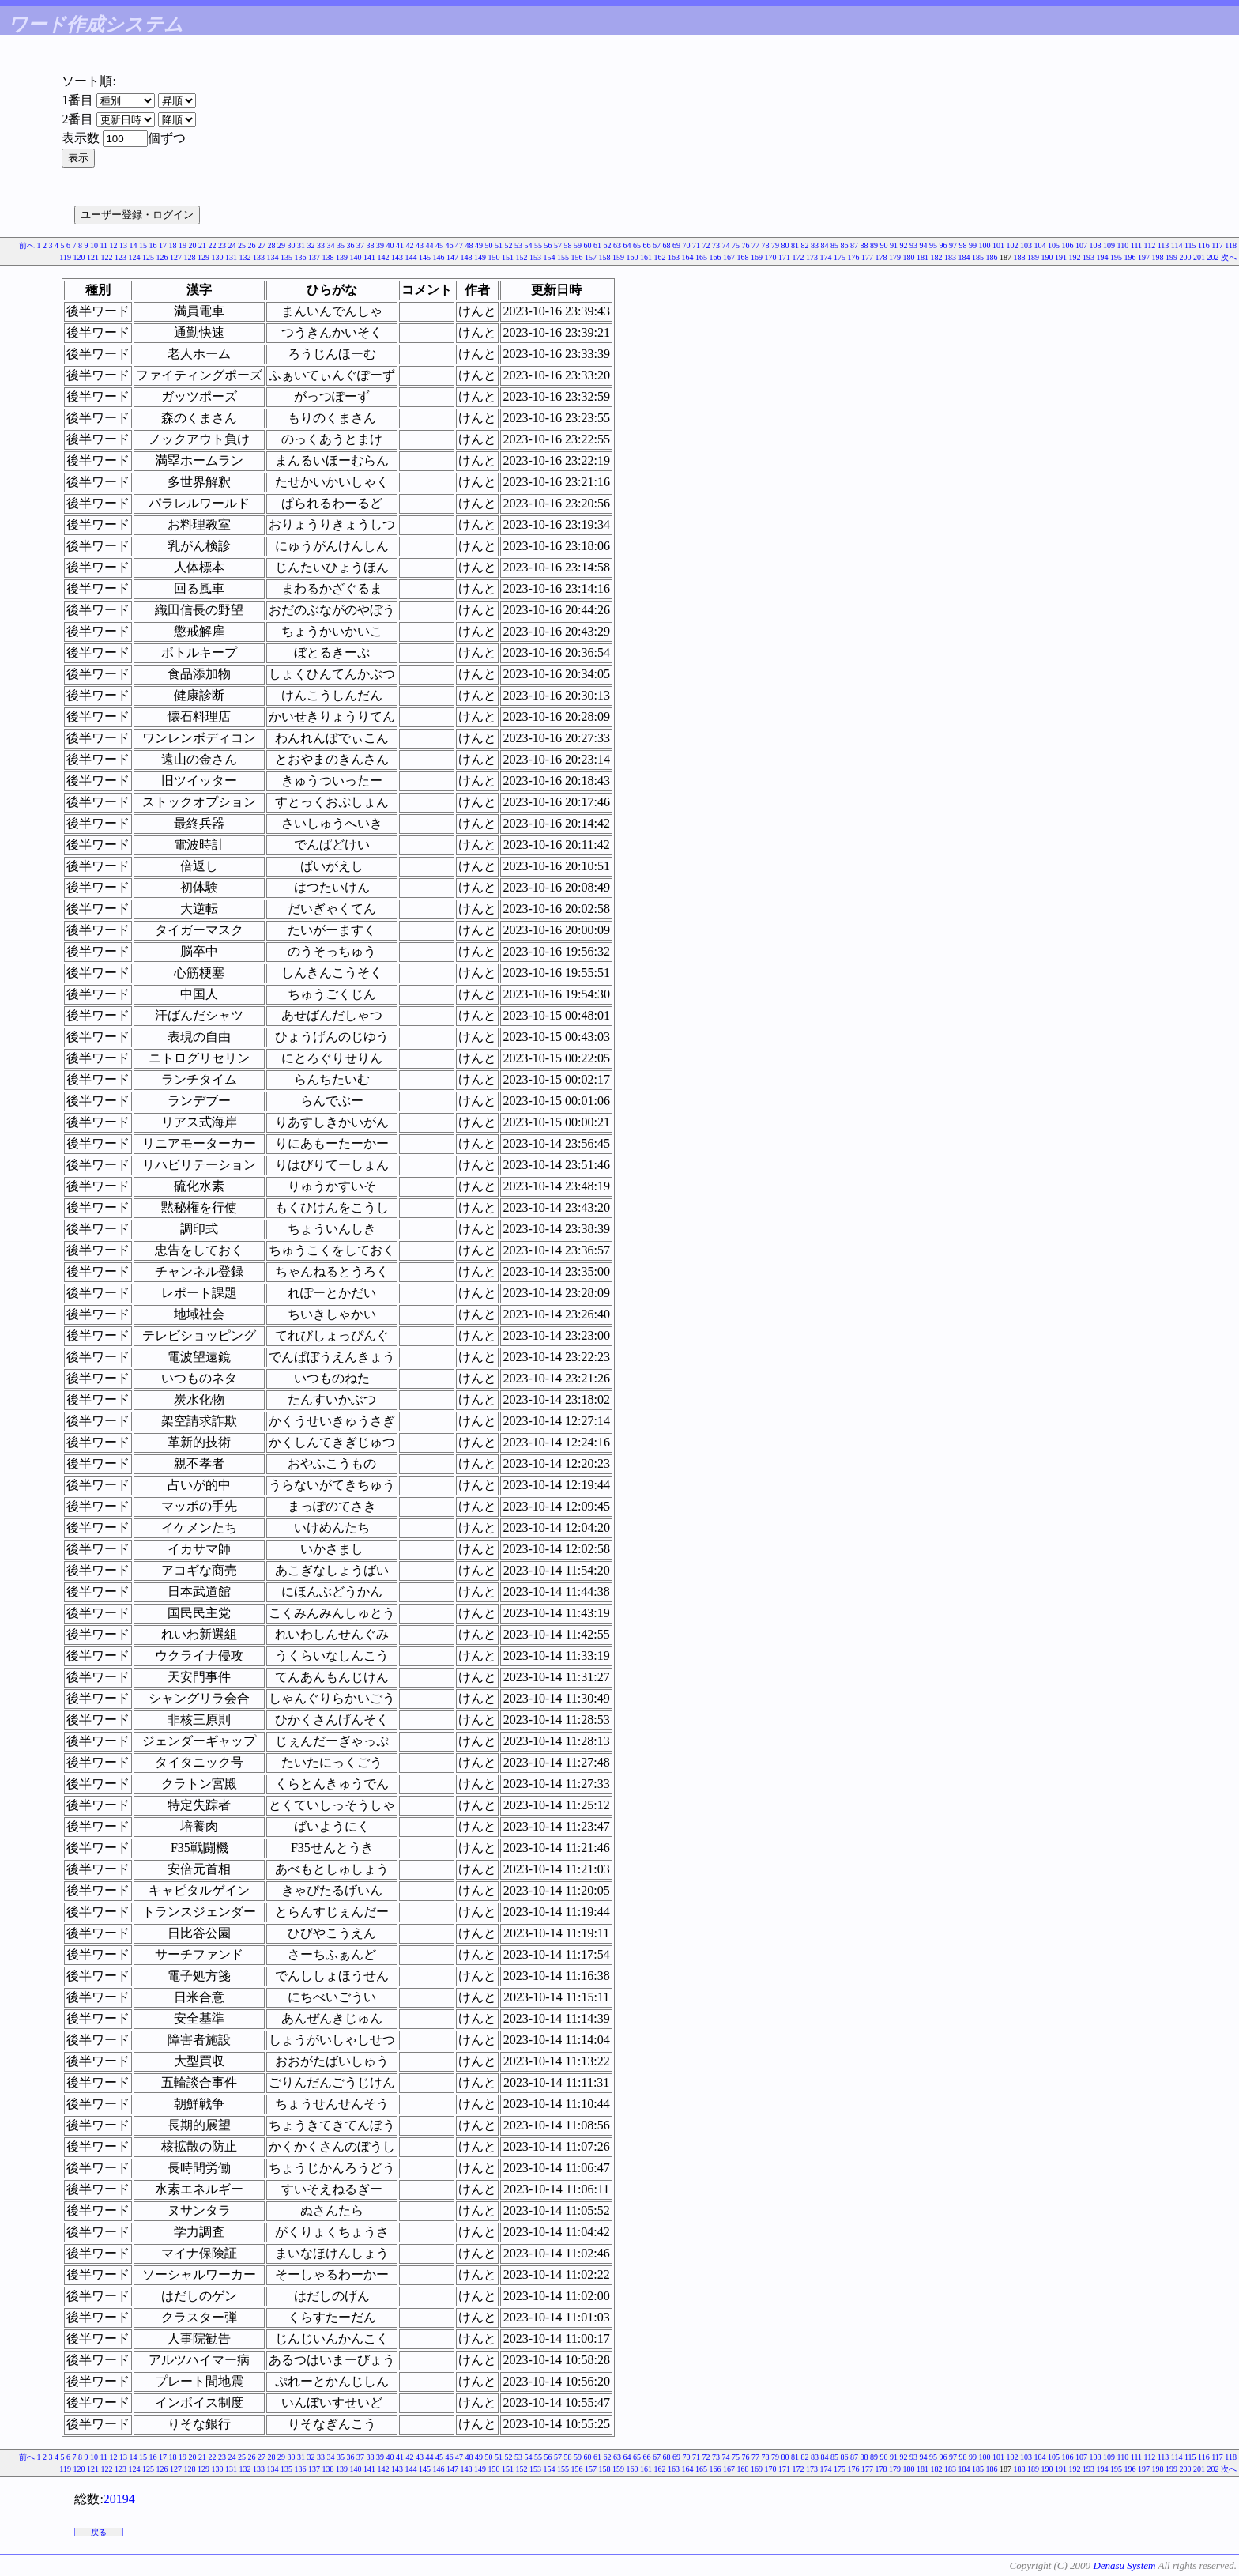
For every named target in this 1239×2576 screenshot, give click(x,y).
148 (467, 257)
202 (1213, 257)
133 (259, 257)
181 (922, 257)
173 (812, 257)
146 (439, 257)
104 (1040, 245)
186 (992, 257)
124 (135, 257)
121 (93, 257)
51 (499, 245)
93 (913, 245)
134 (273, 257)
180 (909, 257)
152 (522, 257)
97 (953, 245)
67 (657, 245)
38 (371, 245)
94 (924, 245)
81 (795, 245)
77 (755, 245)
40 (390, 245)
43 (420, 245)
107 (1081, 245)
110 (1123, 245)
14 (133, 245)
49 (479, 245)
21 (202, 245)
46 (450, 245)
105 (1054, 245)
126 (162, 257)
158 (605, 257)
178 (881, 257)
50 (489, 245)
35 (341, 245)
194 (1103, 257)
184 (964, 257)
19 (182, 245)
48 (469, 245)
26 (252, 245)
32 (311, 245)
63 (617, 245)
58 (568, 245)
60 (588, 245)
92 (904, 245)
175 (839, 257)
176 (854, 257)
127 (176, 257)
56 (548, 245)
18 (173, 245)
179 (895, 257)
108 (1096, 245)
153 (535, 257)
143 (397, 257)
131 (231, 257)
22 (213, 245)
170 (771, 257)
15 (143, 245)
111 (1136, 245)
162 (660, 257)
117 (1217, 245)
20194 (119, 2499)
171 (784, 257)
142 (384, 257)
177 (867, 257)
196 (1130, 257)
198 (1158, 257)
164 (688, 257)
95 (933, 245)
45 (439, 245)
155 (563, 257)
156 (577, 257)
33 (321, 245)
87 (854, 245)
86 (845, 245)
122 (107, 257)
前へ (27, 245)
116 (1204, 245)
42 (410, 245)
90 (884, 245)
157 (591, 257)
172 (798, 257)
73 (716, 245)
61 (597, 245)
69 (676, 245)
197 (1144, 257)
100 (985, 245)
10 (94, 245)
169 (757, 257)
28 (272, 245)
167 (729, 257)
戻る (99, 2532)
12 (114, 245)
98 (963, 245)
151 (508, 257)
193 (1088, 257)
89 (874, 245)
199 (1171, 257)
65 (637, 245)
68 (667, 245)
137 (314, 257)
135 (286, 257)
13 (123, 245)
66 (647, 245)
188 (1020, 257)
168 (743, 257)
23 (222, 245)
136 (301, 257)
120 (79, 257)
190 (1047, 257)
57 (558, 245)
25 (242, 245)
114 (1177, 245)
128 (190, 257)
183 (950, 257)
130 (218, 257)
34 (331, 245)
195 (1116, 257)
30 (292, 245)
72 (706, 245)
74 (726, 245)
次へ (1229, 257)
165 (701, 257)
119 (65, 257)
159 (618, 257)
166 (715, 257)
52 (509, 245)
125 (148, 257)
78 (766, 245)
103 (1026, 245)
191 (1061, 257)
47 (459, 245)
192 (1075, 257)
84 (825, 245)
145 (425, 257)
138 (328, 257)
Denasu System (1124, 2565)
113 (1163, 245)
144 (411, 257)
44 (430, 245)
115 (1190, 245)
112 (1150, 245)
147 (452, 257)
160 (632, 257)
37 (360, 245)
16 (153, 245)
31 (301, 245)
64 (627, 245)
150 (494, 257)
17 (163, 245)
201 (1199, 257)
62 (608, 245)
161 (646, 257)
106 (1068, 245)
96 (943, 245)
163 (674, 257)
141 (369, 257)
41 (400, 245)
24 (232, 245)
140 (356, 257)
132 (245, 257)
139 (342, 257)
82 (805, 245)
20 (193, 245)
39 (380, 245)
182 (937, 257)
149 (480, 257)
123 (120, 257)
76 (746, 245)
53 (518, 245)
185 (978, 257)
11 (103, 245)
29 (281, 245)
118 (1231, 245)
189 (1033, 257)
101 (998, 245)
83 (815, 245)
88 (864, 245)
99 (973, 245)
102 (1013, 245)
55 (538, 245)
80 (785, 245)
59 (578, 245)
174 (826, 257)
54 (529, 245)
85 (834, 245)
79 (775, 245)
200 (1186, 257)
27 (262, 245)
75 (736, 245)
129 (203, 257)
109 (1109, 245)
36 (351, 245)
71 (696, 245)
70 (687, 245)
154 (549, 257)
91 (894, 245)
